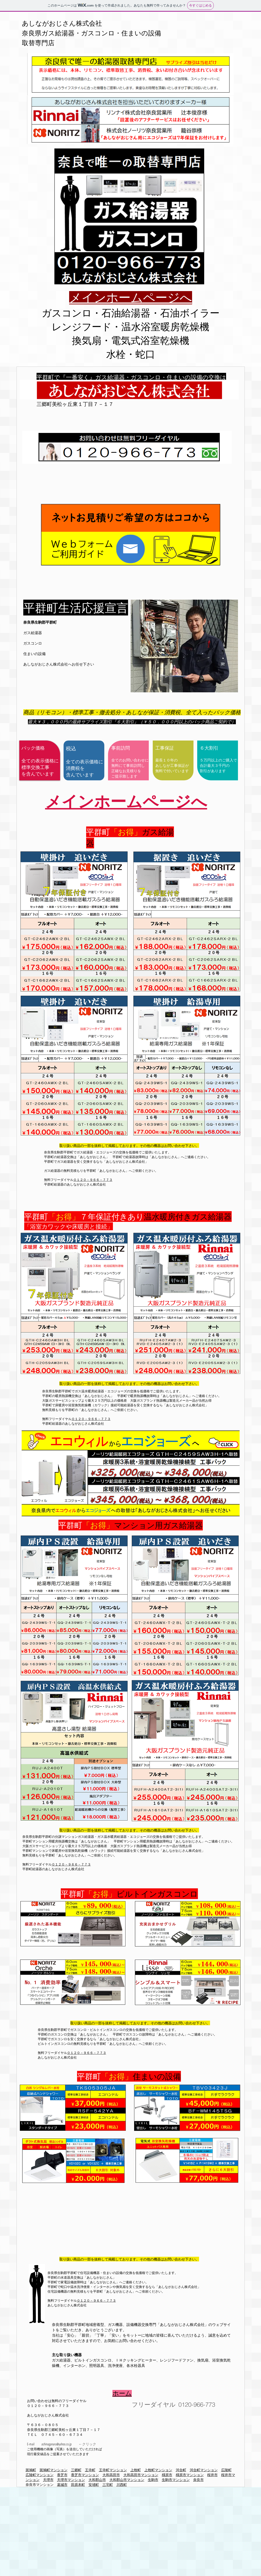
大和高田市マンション (140, 2474)
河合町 (181, 2469)
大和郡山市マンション (126, 2479)
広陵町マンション (40, 2474)
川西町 (121, 2484)
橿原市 (167, 2474)
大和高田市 (111, 2474)
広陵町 (226, 2469)
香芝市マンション (85, 2474)
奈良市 (198, 2479)
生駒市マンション (176, 2479)
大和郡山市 (97, 2479)
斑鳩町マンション (54, 2469)
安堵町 (93, 2484)
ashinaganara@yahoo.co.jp (56, 2444)
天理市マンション (71, 2479)
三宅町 (107, 2484)
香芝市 (62, 2474)
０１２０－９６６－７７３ (92, 1180)
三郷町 (76, 2469)
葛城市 (62, 2484)
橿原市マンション (190, 2474)
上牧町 (135, 2469)
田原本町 (78, 2484)
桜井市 (212, 2474)
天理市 (48, 2479)
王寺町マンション (113, 2469)
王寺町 (90, 2469)
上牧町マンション (158, 2469)
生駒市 (153, 2479)
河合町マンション (204, 2469)
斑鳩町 (31, 2469)
